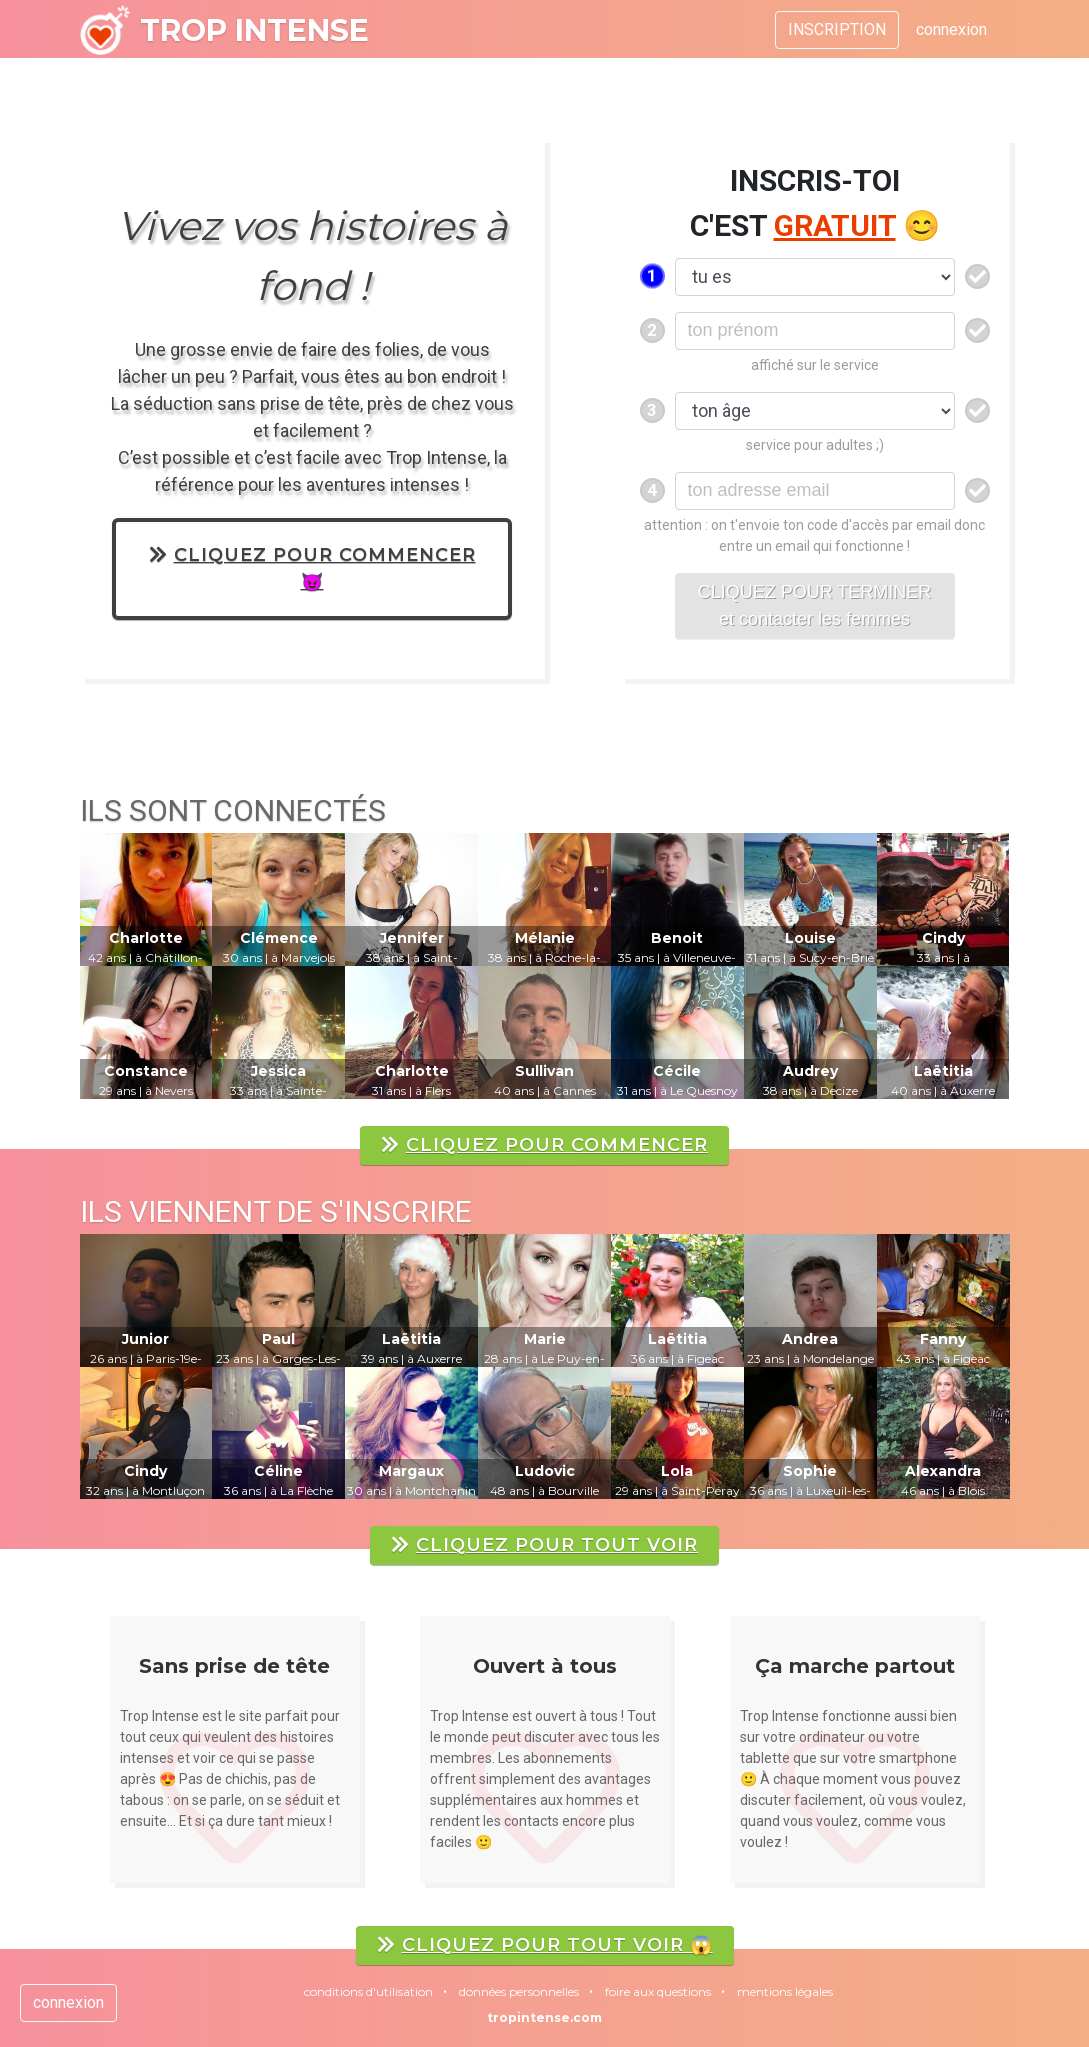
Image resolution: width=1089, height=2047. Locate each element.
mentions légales (785, 1991)
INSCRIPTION (837, 29)
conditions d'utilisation (368, 1991)
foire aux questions (658, 1991)
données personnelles (519, 1991)
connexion (951, 29)
